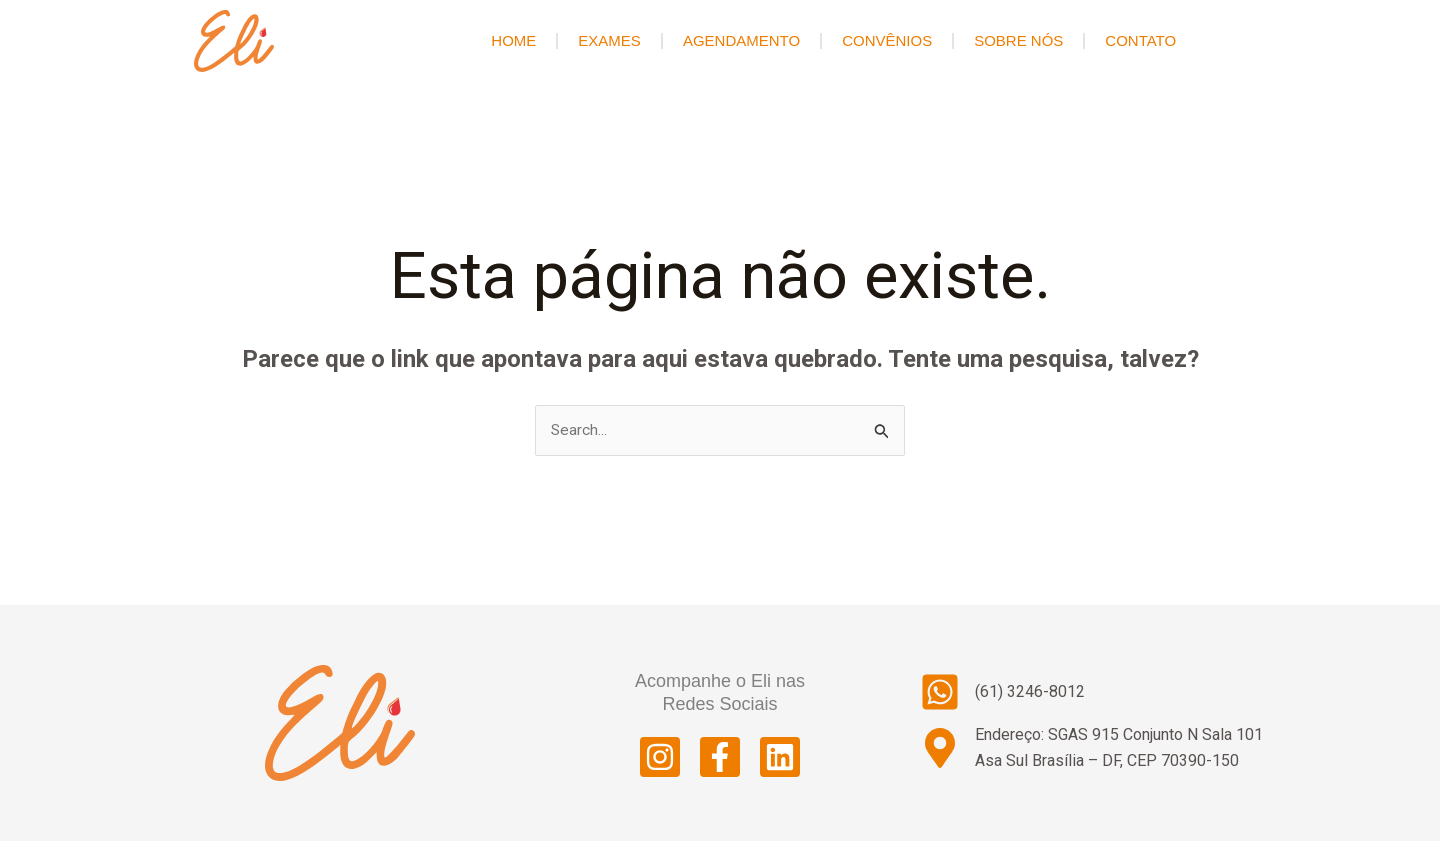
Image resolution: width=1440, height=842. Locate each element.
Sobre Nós (1018, 40)
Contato (1140, 40)
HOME (513, 40)
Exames (609, 40)
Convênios (887, 40)
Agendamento (741, 40)
